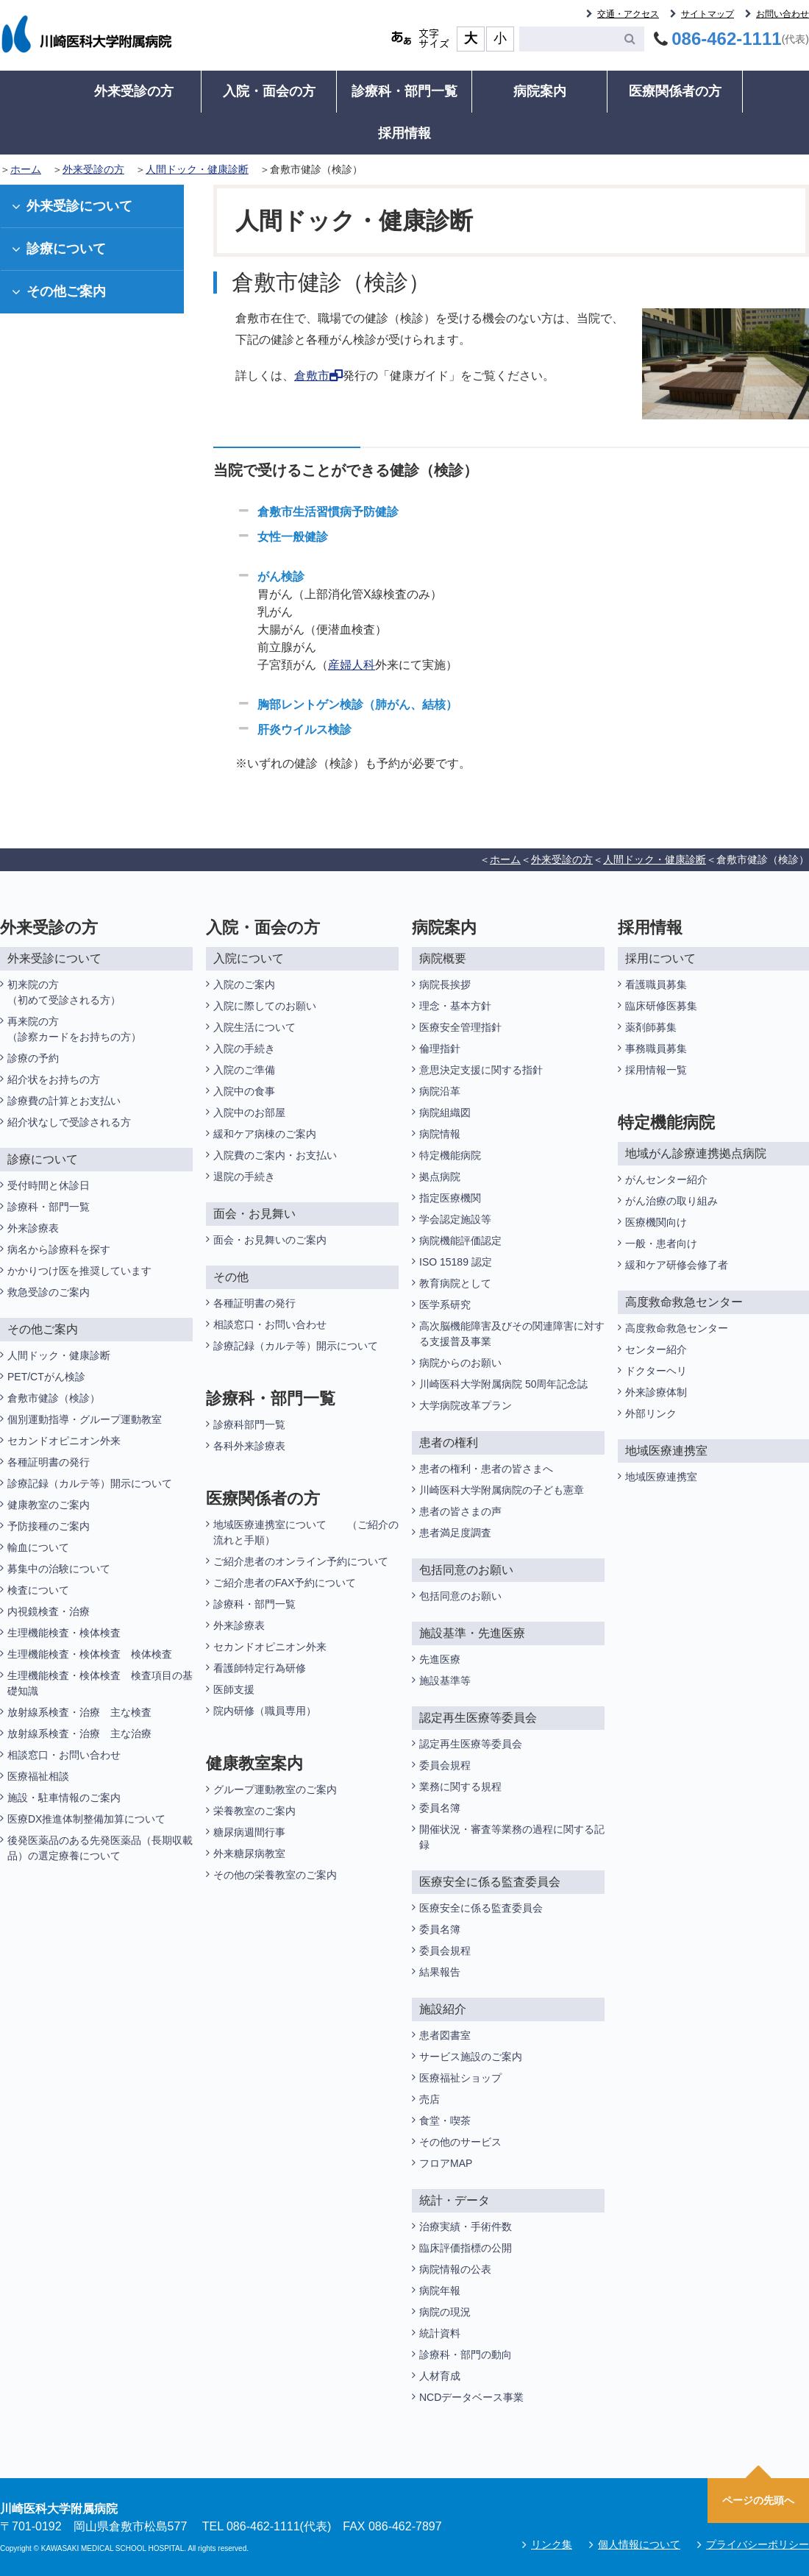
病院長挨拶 (445, 984)
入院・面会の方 (269, 91)
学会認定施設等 (455, 1219)
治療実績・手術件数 (465, 2226)
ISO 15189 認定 (455, 1262)
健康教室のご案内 (48, 1505)
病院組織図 (445, 1112)
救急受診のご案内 (48, 1292)
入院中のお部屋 (249, 1112)
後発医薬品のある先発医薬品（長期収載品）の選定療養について (100, 1848)
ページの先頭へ (758, 2500)
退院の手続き (244, 1176)
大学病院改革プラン (465, 1405)
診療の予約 (33, 1058)
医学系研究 (445, 1304)
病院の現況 (445, 2312)
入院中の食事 (244, 1091)
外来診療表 (33, 1228)
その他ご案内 (59, 291)
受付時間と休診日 (48, 1185)
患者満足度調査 (455, 1533)
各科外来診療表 (249, 1446)
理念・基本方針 (455, 1006)
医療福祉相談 (38, 1776)
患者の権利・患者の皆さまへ (486, 1469)
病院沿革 (439, 1091)
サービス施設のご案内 (470, 2056)
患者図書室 (445, 2035)
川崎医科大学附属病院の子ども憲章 (501, 1490)
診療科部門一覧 (249, 1424)
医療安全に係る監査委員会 (481, 1908)
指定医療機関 (450, 1198)
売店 (429, 2099)
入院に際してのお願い (264, 1006)
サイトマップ (707, 14)
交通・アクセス (628, 14)
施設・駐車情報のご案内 (64, 1797)
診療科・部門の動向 (465, 2354)
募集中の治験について (58, 1569)
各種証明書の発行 (48, 1462)
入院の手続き (244, 1048)
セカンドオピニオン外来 (64, 1441)
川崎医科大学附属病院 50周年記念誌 (503, 1384)
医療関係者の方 (675, 91)
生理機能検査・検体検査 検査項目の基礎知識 (100, 1683)
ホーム (25, 169)
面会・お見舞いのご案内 (270, 1240)
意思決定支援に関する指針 (481, 1070)
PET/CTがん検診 (46, 1377)
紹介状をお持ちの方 (53, 1079)
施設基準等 (445, 1680)
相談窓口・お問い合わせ (64, 1755)
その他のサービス (460, 2142)
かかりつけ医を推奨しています (79, 1271)
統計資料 (439, 2333)
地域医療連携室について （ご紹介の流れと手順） (306, 1532)
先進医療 (439, 1659)
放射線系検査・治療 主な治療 (79, 1733)
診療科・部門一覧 (404, 91)
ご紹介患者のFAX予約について (284, 1583)
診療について (59, 248)
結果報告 (439, 1972)
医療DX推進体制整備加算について (86, 1819)
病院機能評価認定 (460, 1240)
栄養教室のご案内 (254, 1811)
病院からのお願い (460, 1363)
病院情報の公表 (455, 2269)
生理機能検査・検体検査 (64, 1633)
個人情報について (639, 2544)
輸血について (38, 1547)
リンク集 (551, 2544)
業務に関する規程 (460, 1786)
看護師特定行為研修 (259, 1668)
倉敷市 (318, 375)
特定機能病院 (450, 1155)
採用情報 (404, 133)
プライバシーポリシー (757, 2544)
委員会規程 (445, 1765)
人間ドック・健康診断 (197, 169)
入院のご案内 (244, 984)
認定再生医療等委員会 (470, 1744)
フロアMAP (445, 2163)
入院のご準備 (244, 1070)
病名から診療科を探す (58, 1249)
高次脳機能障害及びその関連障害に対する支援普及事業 (512, 1333)
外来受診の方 (134, 91)
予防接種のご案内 (48, 1526)
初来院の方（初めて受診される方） (64, 992)
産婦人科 (351, 665)
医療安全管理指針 (460, 1027)
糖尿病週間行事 (249, 1832)
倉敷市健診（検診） (53, 1398)
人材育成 (439, 2376)
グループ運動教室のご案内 (275, 1789)
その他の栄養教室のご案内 (275, 1875)
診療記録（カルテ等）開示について (89, 1483)
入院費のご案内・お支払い (275, 1155)
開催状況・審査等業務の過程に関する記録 (512, 1837)
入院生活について (254, 1027)
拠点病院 (439, 1176)
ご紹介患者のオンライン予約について (300, 1561)
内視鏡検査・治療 (48, 1611)
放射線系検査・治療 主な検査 (79, 1712)
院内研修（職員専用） (264, 1711)
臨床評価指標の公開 (465, 2248)
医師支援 (233, 1689)
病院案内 (539, 91)
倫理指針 (439, 1048)
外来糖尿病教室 (249, 1853)
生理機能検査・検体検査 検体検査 (91, 1654)
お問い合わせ (782, 14)
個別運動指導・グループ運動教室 (84, 1419)
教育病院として (455, 1283)
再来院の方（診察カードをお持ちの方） (74, 1029)
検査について (38, 1590)
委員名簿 (439, 1808)
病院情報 (439, 1134)
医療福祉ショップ (460, 2078)
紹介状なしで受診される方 (69, 1122)
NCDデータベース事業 (471, 2397)
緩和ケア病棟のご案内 (264, 1134)
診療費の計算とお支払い (64, 1101)
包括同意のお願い (460, 1596)
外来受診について (72, 206)
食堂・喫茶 (445, 2120)
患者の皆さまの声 (460, 1511)
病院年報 (439, 2290)
